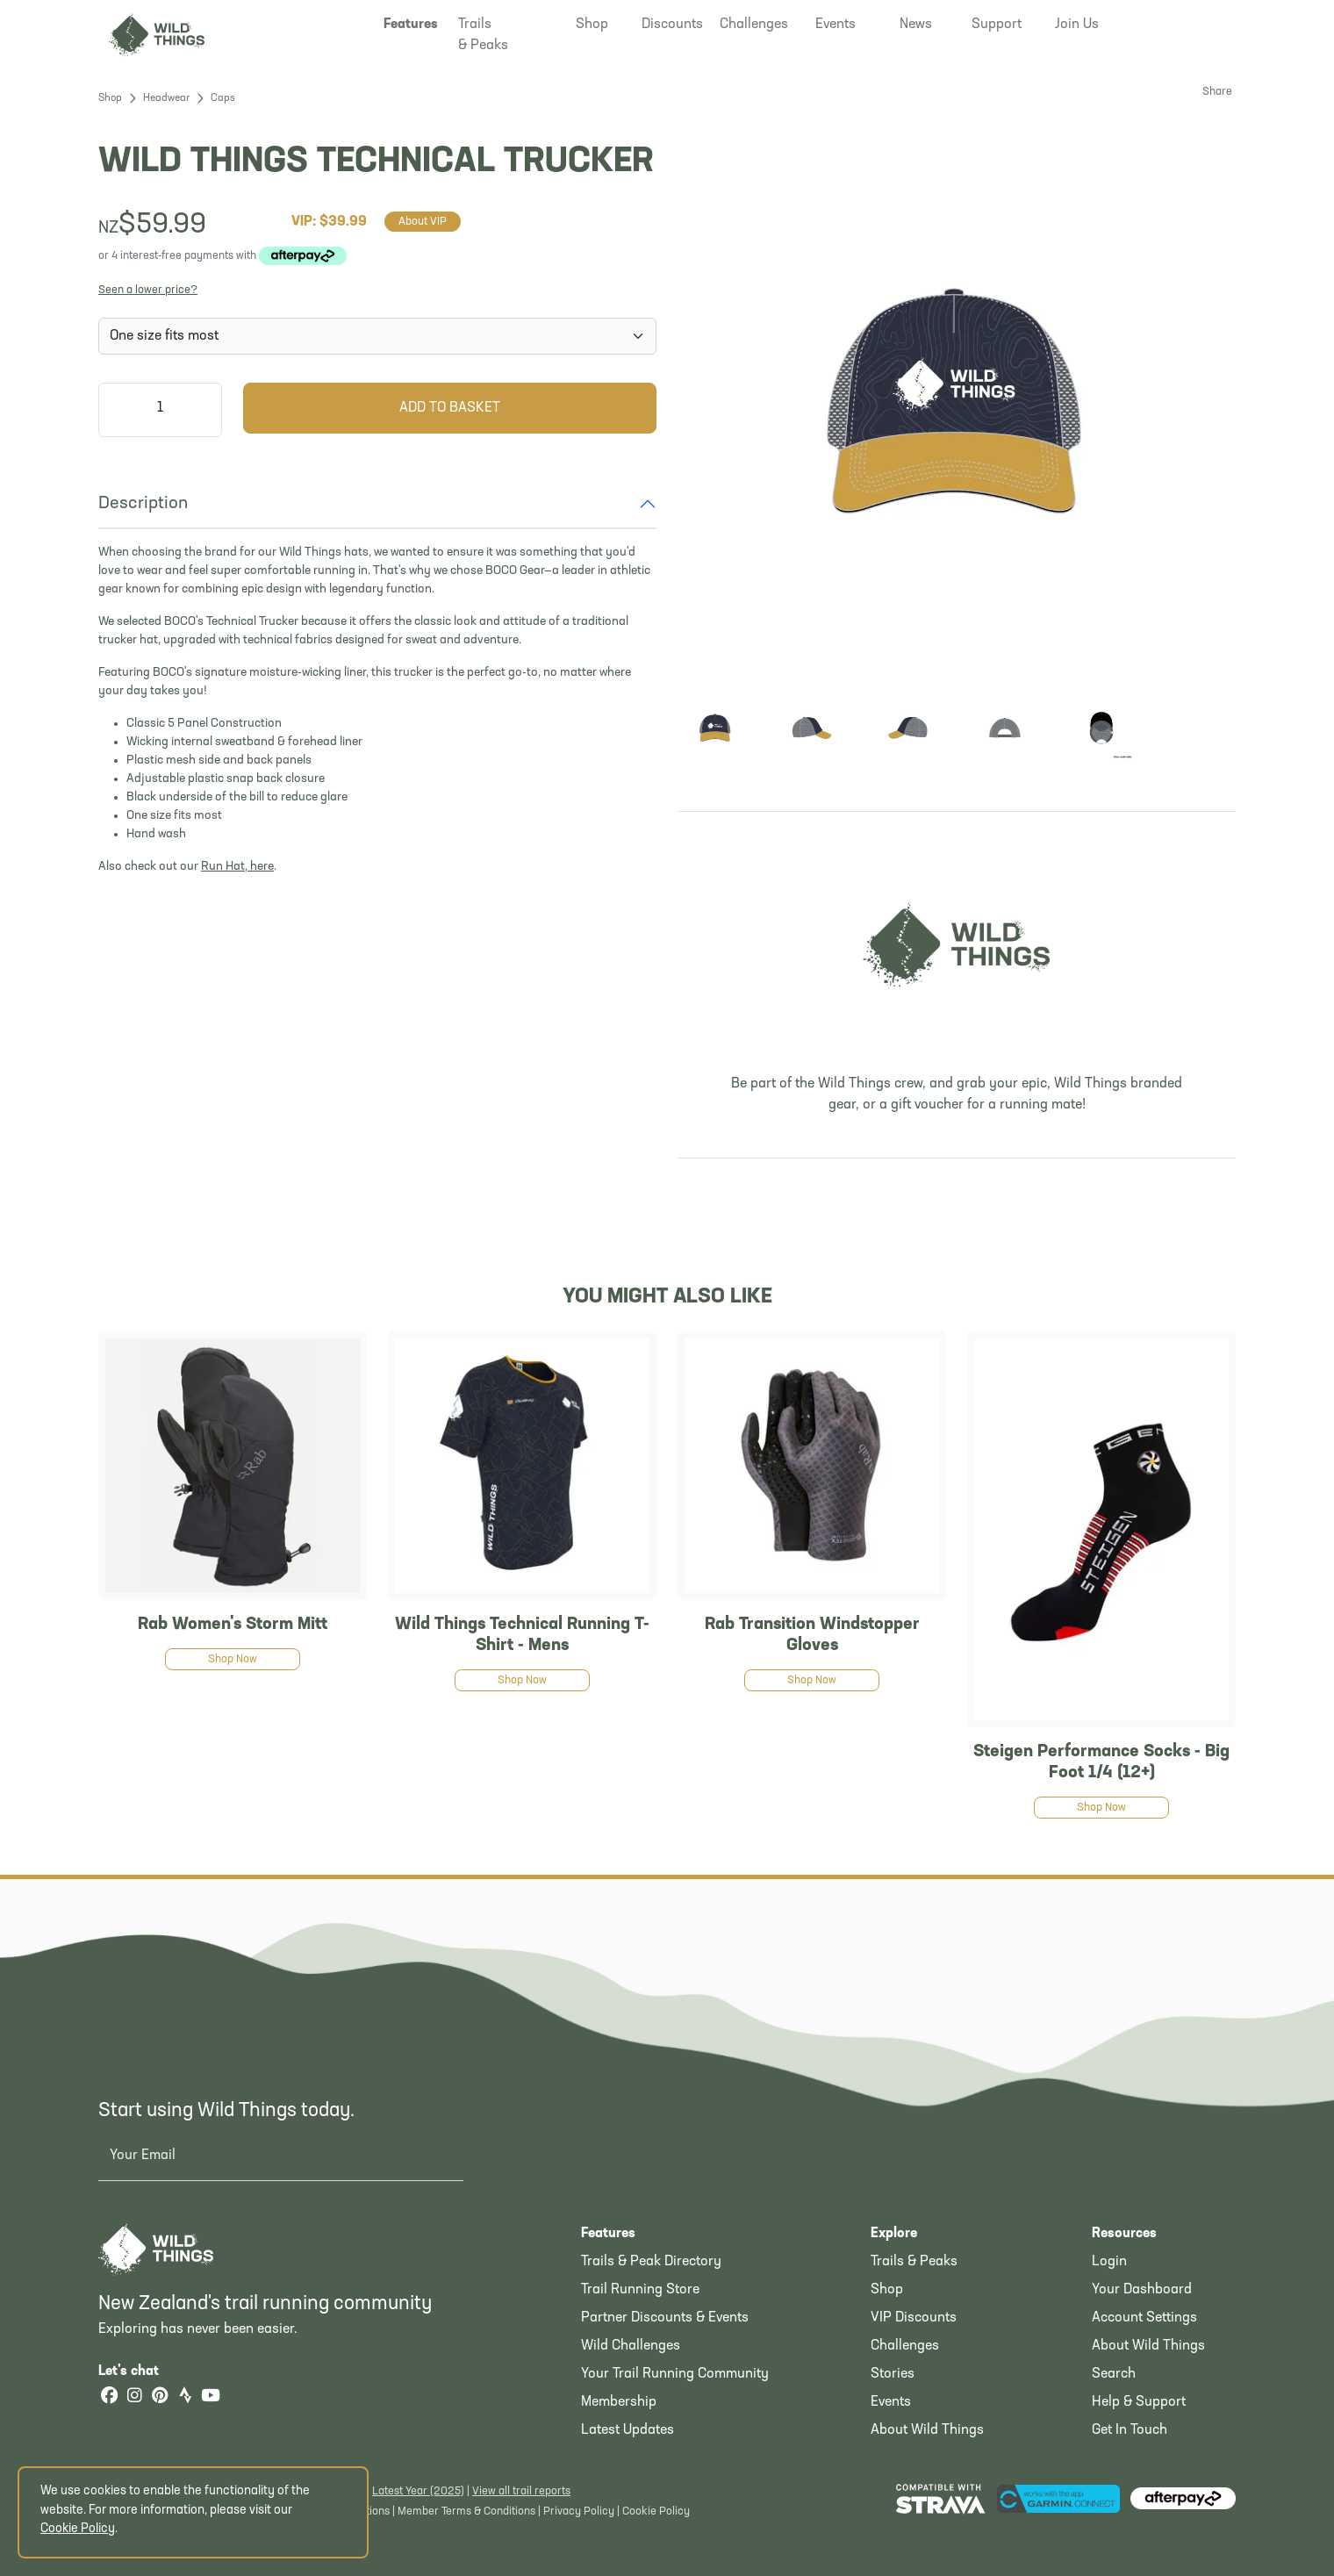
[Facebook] (108, 2397)
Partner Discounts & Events (665, 2318)
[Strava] (185, 2397)
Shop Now (232, 1659)
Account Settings (1144, 2318)
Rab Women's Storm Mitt (232, 1624)
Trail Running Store (640, 2290)
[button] (410, 24)
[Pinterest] (159, 2397)
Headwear (166, 98)
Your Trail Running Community (675, 2374)
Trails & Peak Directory (651, 2262)
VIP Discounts (914, 2318)
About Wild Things (927, 2430)
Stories (892, 2374)
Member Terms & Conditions (466, 2511)
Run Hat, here (237, 866)
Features (608, 2234)
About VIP (422, 221)
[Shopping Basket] (1207, 22)
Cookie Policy (656, 2511)
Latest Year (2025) (418, 2491)
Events (891, 2402)
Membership (618, 2402)
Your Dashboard (1142, 2290)
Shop (110, 98)
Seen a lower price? (147, 290)
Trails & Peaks (914, 2262)
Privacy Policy (578, 2511)
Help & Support (1139, 2402)
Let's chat (139, 2371)
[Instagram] (134, 2397)
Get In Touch (1129, 2430)
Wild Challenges (630, 2346)
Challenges (905, 2346)
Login (1109, 2262)
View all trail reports (521, 2491)
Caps (223, 98)
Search (1114, 2374)
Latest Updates (627, 2430)
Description (143, 504)
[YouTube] (210, 2397)
